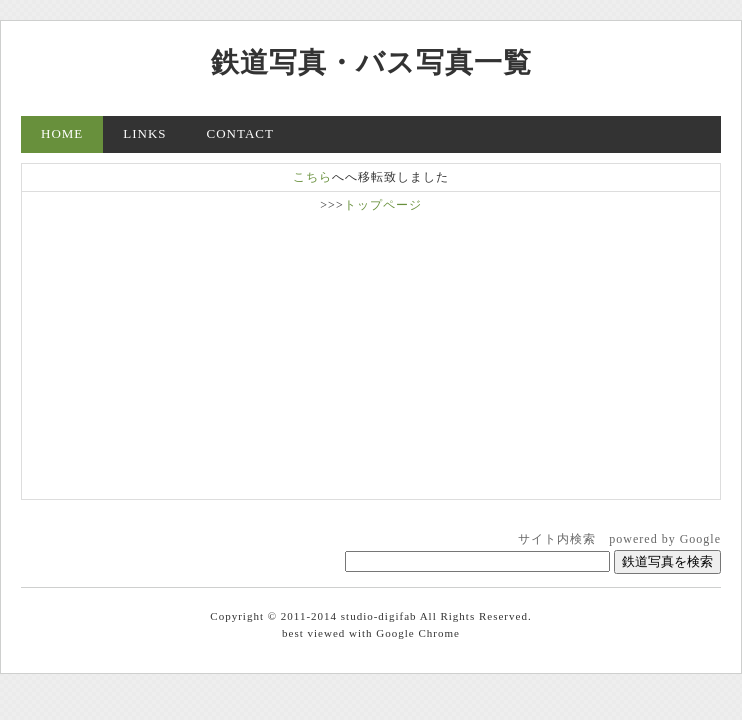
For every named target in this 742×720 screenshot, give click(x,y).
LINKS (144, 133)
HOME (62, 133)
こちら (312, 177)
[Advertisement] (371, 354)
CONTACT (240, 133)
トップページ (383, 205)
